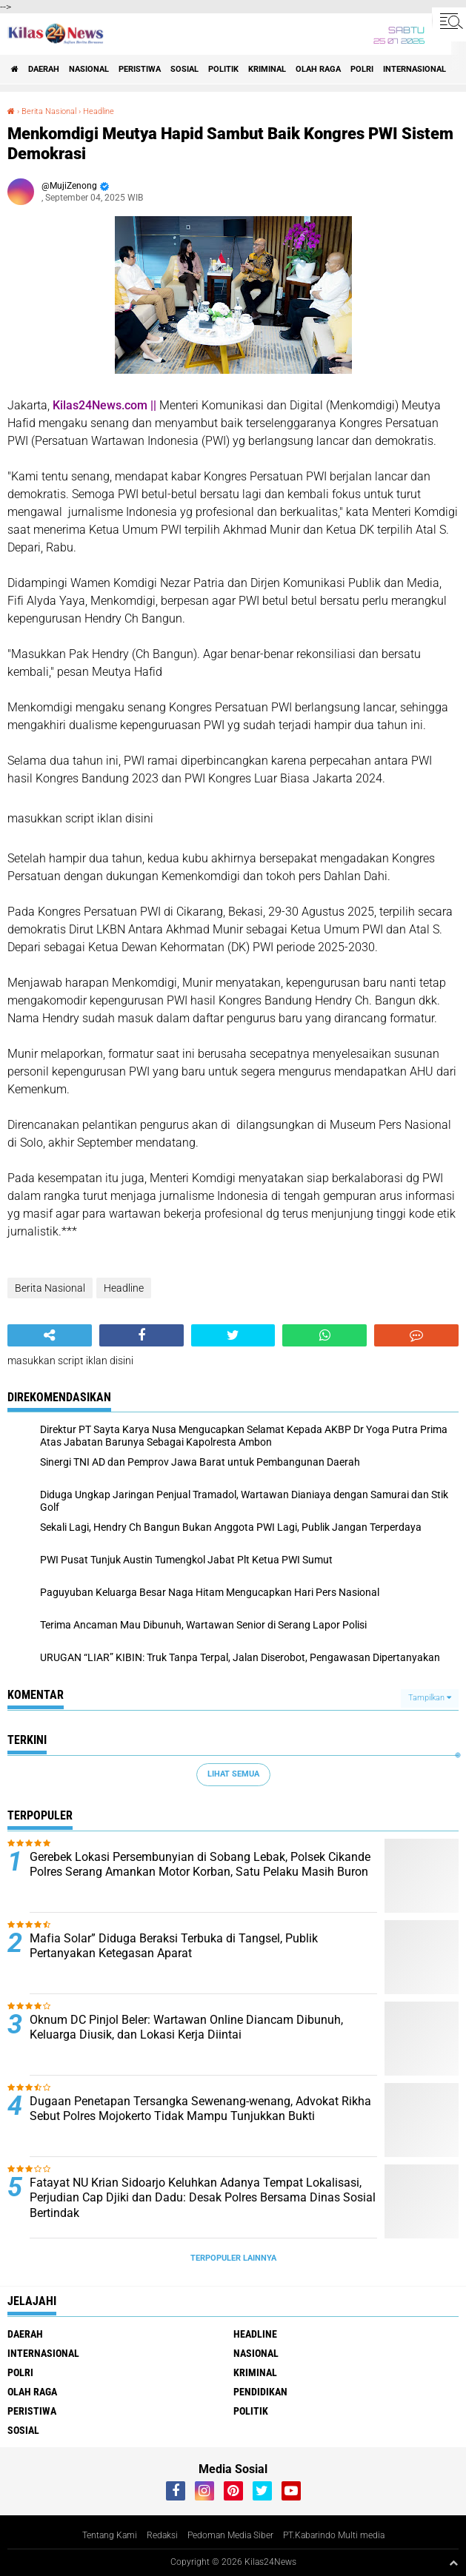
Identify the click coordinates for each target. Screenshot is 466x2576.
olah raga (318, 69)
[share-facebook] (141, 1335)
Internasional (414, 69)
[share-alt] (49, 1335)
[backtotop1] (453, 2563)
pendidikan (260, 2392)
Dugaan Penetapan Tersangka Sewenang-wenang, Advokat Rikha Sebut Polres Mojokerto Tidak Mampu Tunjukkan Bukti (200, 2109)
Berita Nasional (48, 111)
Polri (361, 69)
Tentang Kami (109, 2535)
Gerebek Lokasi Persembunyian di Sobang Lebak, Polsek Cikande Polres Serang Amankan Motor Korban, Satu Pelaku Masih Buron (200, 1864)
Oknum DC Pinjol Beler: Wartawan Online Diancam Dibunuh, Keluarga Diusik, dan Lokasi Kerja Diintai (186, 2027)
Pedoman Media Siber (230, 2535)
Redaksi (162, 2535)
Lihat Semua (233, 1774)
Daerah (43, 69)
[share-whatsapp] (324, 1335)
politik (223, 69)
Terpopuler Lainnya (233, 2258)
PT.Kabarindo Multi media (334, 2535)
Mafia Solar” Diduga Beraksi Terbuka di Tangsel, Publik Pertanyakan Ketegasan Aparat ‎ (174, 1946)
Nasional (89, 69)
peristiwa (140, 69)
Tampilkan (429, 1698)
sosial (184, 69)
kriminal (267, 69)
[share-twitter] (233, 1335)
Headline (98, 111)
